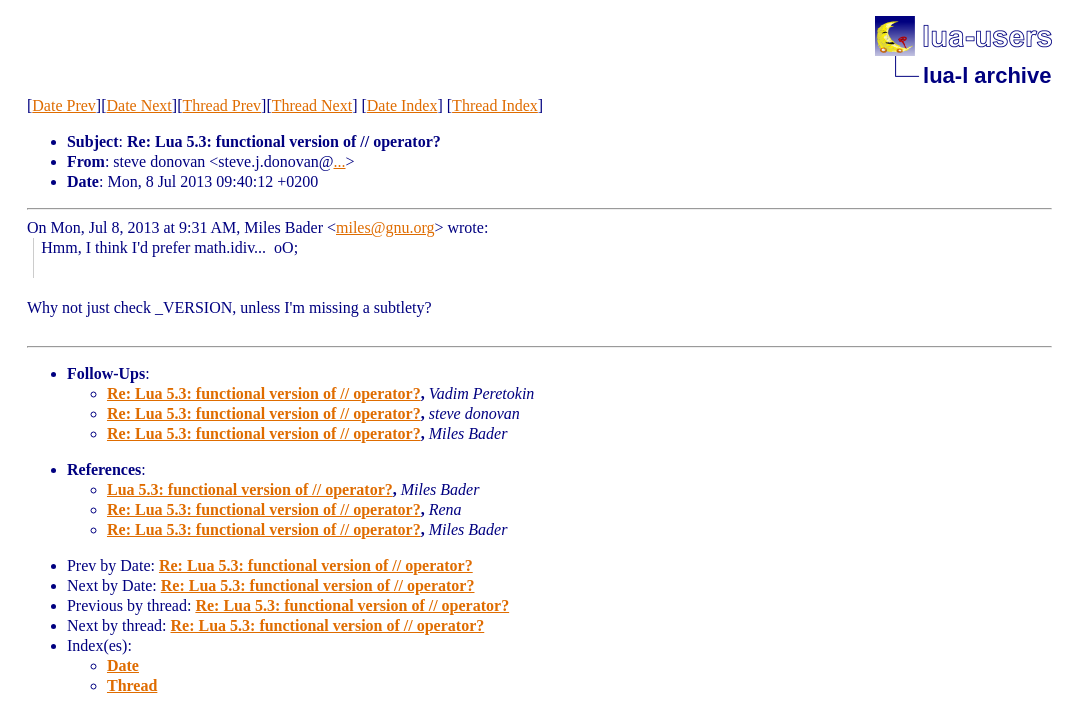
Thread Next (312, 105)
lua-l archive (987, 75)
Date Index (402, 105)
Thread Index (495, 105)
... (340, 161)
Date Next (138, 105)
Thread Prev (221, 105)
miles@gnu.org (385, 227)
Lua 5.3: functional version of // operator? (250, 489)
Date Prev (64, 105)
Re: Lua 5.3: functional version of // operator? (264, 393)
